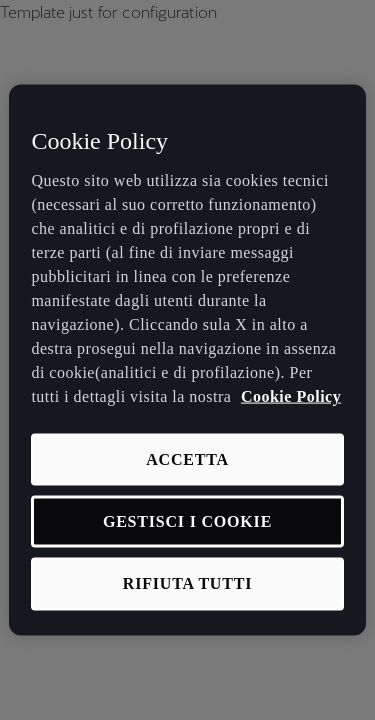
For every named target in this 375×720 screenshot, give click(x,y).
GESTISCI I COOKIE (187, 521)
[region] (187, 360)
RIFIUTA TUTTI (187, 583)
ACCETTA (187, 458)
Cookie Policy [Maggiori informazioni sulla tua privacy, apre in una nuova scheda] (291, 395)
